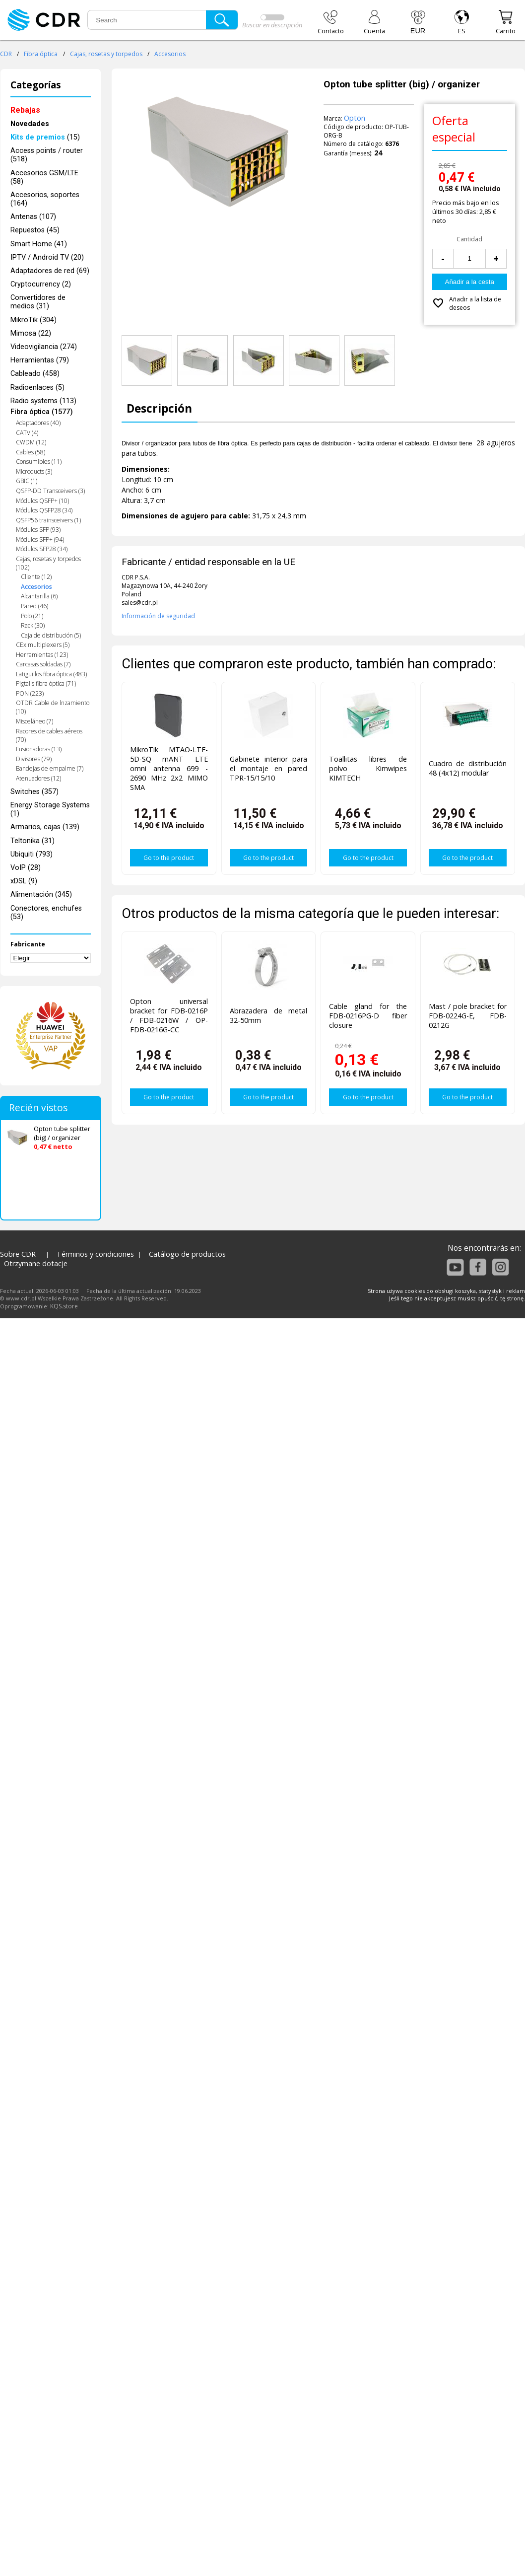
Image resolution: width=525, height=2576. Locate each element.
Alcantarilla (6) (39, 596)
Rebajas (25, 110)
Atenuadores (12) (38, 778)
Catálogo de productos (187, 1254)
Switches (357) (34, 791)
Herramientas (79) (39, 360)
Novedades (29, 124)
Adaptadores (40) (38, 423)
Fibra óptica (41, 54)
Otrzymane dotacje (35, 1263)
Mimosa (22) (30, 333)
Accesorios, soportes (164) (44, 199)
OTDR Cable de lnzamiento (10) (52, 707)
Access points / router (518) (46, 154)
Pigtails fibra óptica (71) (46, 683)
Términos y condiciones (95, 1254)
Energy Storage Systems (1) (50, 809)
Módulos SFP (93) (38, 529)
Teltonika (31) (32, 841)
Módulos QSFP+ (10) (42, 501)
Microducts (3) (34, 471)
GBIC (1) (26, 481)
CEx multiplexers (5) (42, 645)
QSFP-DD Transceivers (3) (50, 491)
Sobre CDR (18, 1254)
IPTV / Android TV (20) (47, 257)
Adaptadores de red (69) (49, 271)
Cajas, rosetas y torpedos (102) (48, 563)
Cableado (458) (35, 373)
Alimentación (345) (41, 894)
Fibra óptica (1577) (41, 412)
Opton (354, 118)
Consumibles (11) (39, 461)
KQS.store (64, 1306)
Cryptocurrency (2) (40, 284)
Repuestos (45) (35, 230)
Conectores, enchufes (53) (46, 912)
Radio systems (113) (43, 401)
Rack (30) (33, 625)
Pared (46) (34, 606)
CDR (6, 54)
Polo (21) (32, 616)
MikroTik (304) (33, 320)
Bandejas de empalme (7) (49, 768)
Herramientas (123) (42, 654)
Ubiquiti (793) (31, 854)
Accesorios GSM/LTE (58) (44, 177)
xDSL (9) (23, 881)
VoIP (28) (25, 867)
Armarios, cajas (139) (44, 827)
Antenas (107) (33, 217)
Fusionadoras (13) (39, 749)
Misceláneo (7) (34, 721)
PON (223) (30, 693)
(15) (45, 137)
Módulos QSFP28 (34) (44, 510)
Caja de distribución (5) (51, 635)
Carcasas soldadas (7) (43, 664)
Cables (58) (30, 452)
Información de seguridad (158, 616)
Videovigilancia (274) (43, 347)
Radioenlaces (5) (37, 387)
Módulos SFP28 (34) (41, 549)
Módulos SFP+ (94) (40, 539)
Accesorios (170, 54)
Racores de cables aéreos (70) (49, 735)
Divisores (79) (34, 759)
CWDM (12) (31, 442)
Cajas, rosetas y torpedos (106, 54)
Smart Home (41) (38, 244)
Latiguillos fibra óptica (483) (51, 674)
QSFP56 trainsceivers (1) (48, 520)
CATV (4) (27, 433)
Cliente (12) (36, 576)
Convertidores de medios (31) (38, 301)
